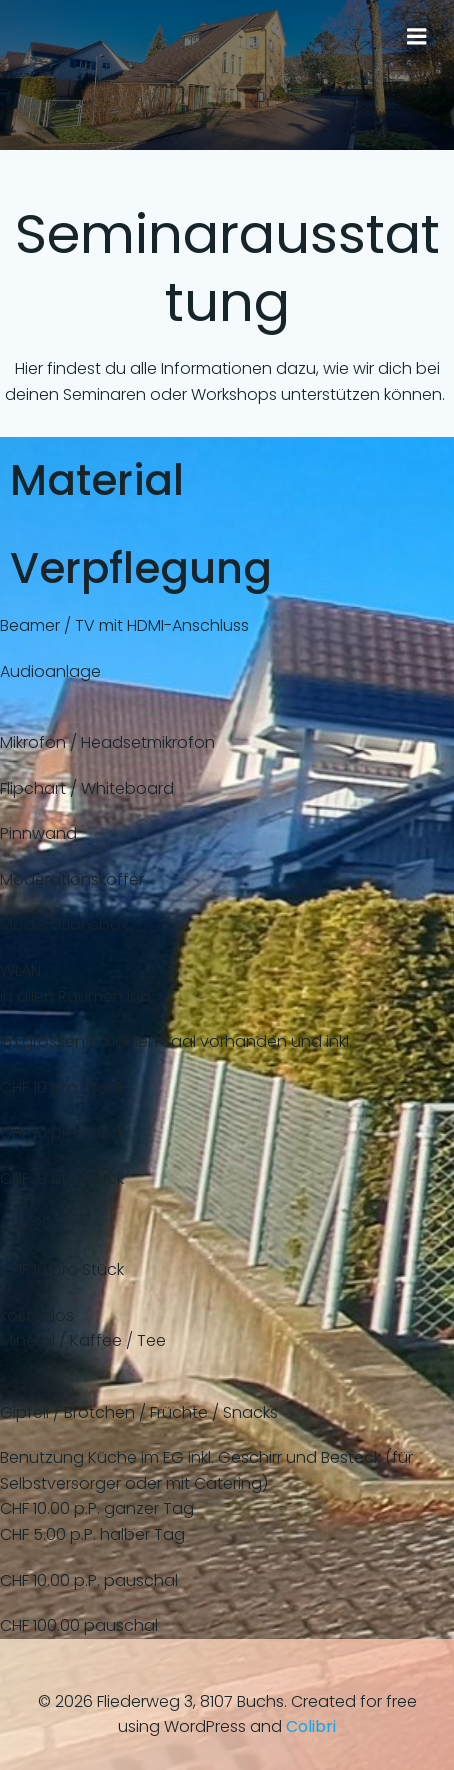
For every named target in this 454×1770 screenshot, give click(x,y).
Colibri (311, 1726)
